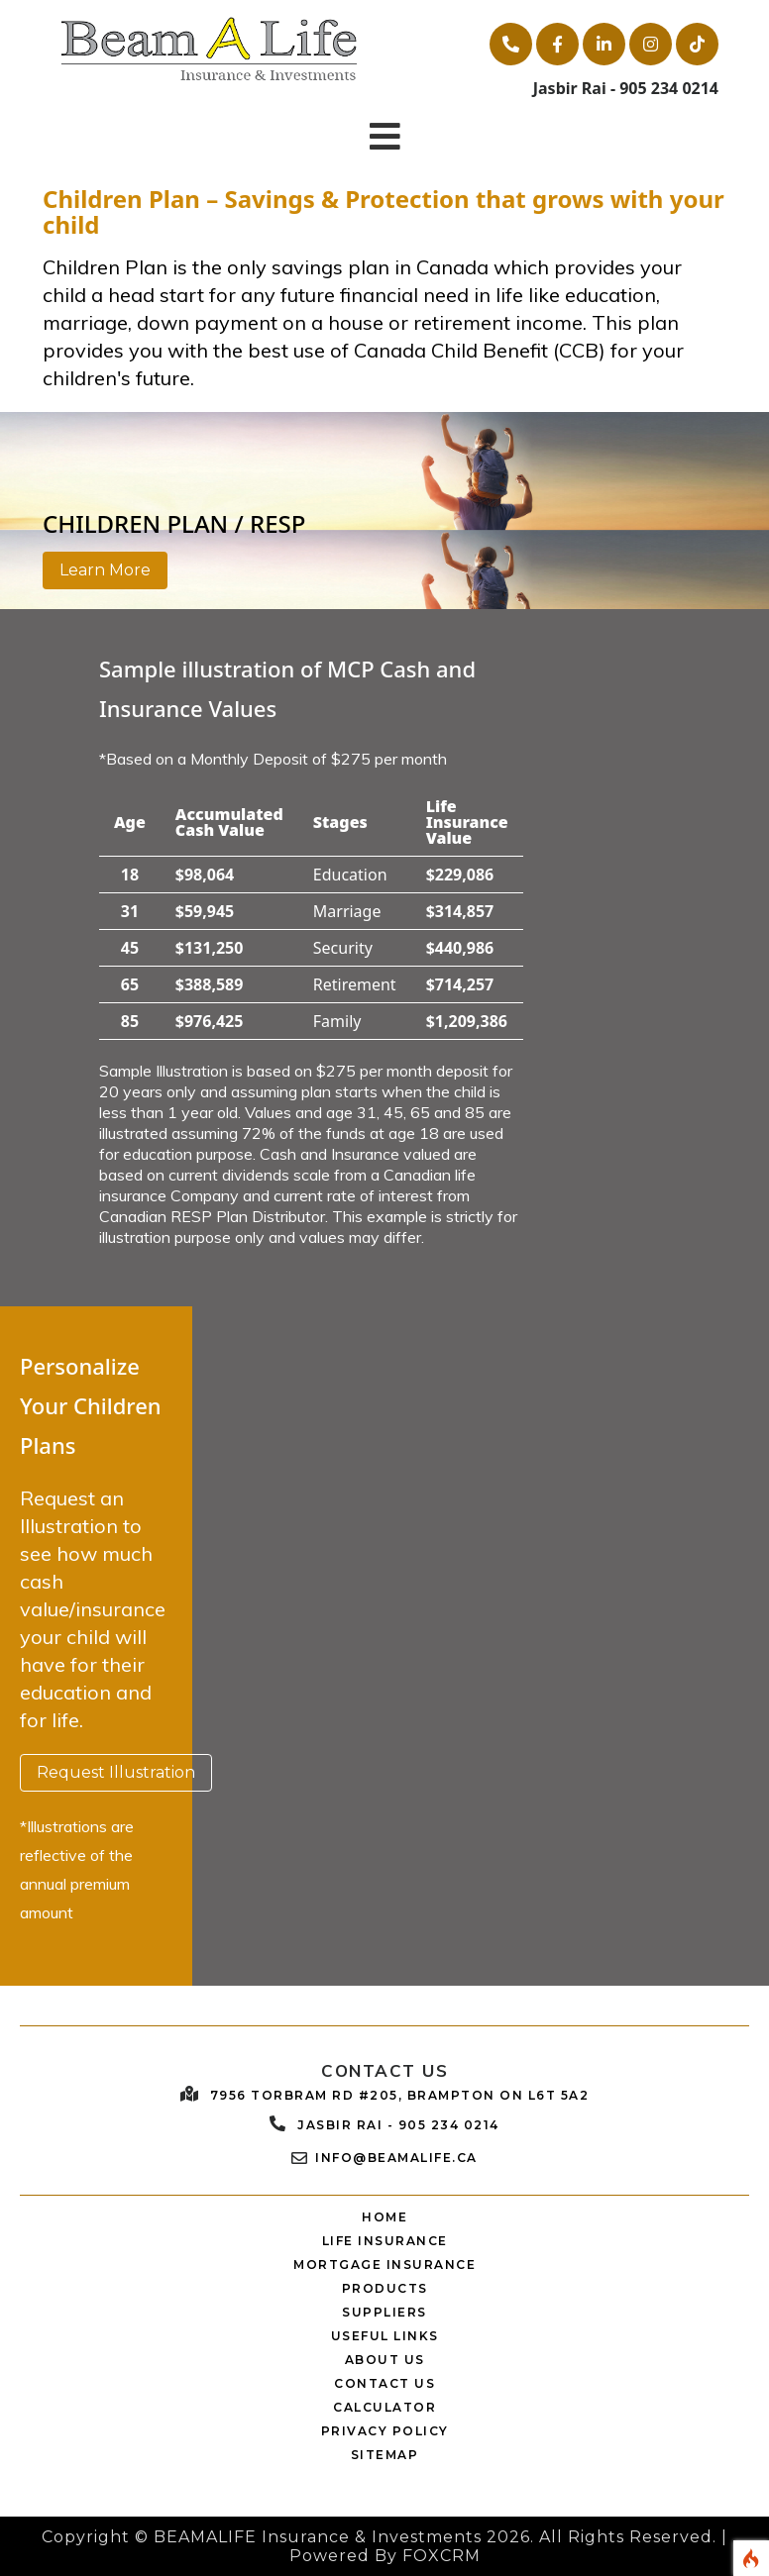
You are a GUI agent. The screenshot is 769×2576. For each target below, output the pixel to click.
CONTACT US (384, 2383)
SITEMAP (385, 2454)
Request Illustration (116, 1772)
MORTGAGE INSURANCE (384, 2264)
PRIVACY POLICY (385, 2430)
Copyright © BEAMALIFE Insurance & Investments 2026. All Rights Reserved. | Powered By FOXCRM (384, 2546)
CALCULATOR (384, 2407)
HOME (384, 2217)
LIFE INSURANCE (385, 2240)
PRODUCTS (385, 2288)
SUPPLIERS (384, 2312)
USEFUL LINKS (385, 2335)
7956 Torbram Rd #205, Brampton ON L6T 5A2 (400, 2095)
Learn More (105, 570)
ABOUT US (385, 2359)
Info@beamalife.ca (396, 2157)
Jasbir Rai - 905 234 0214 (398, 2124)
